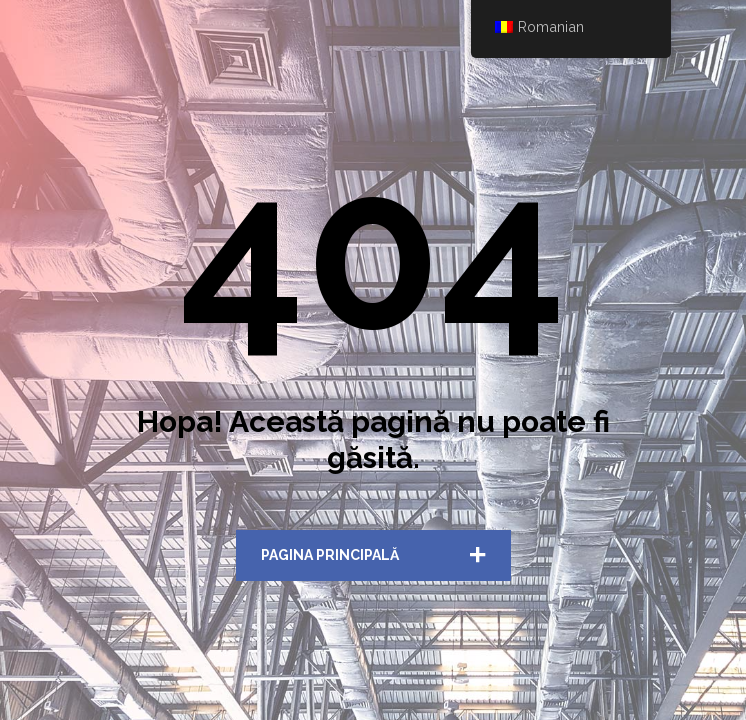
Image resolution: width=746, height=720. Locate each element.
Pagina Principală (330, 555)
